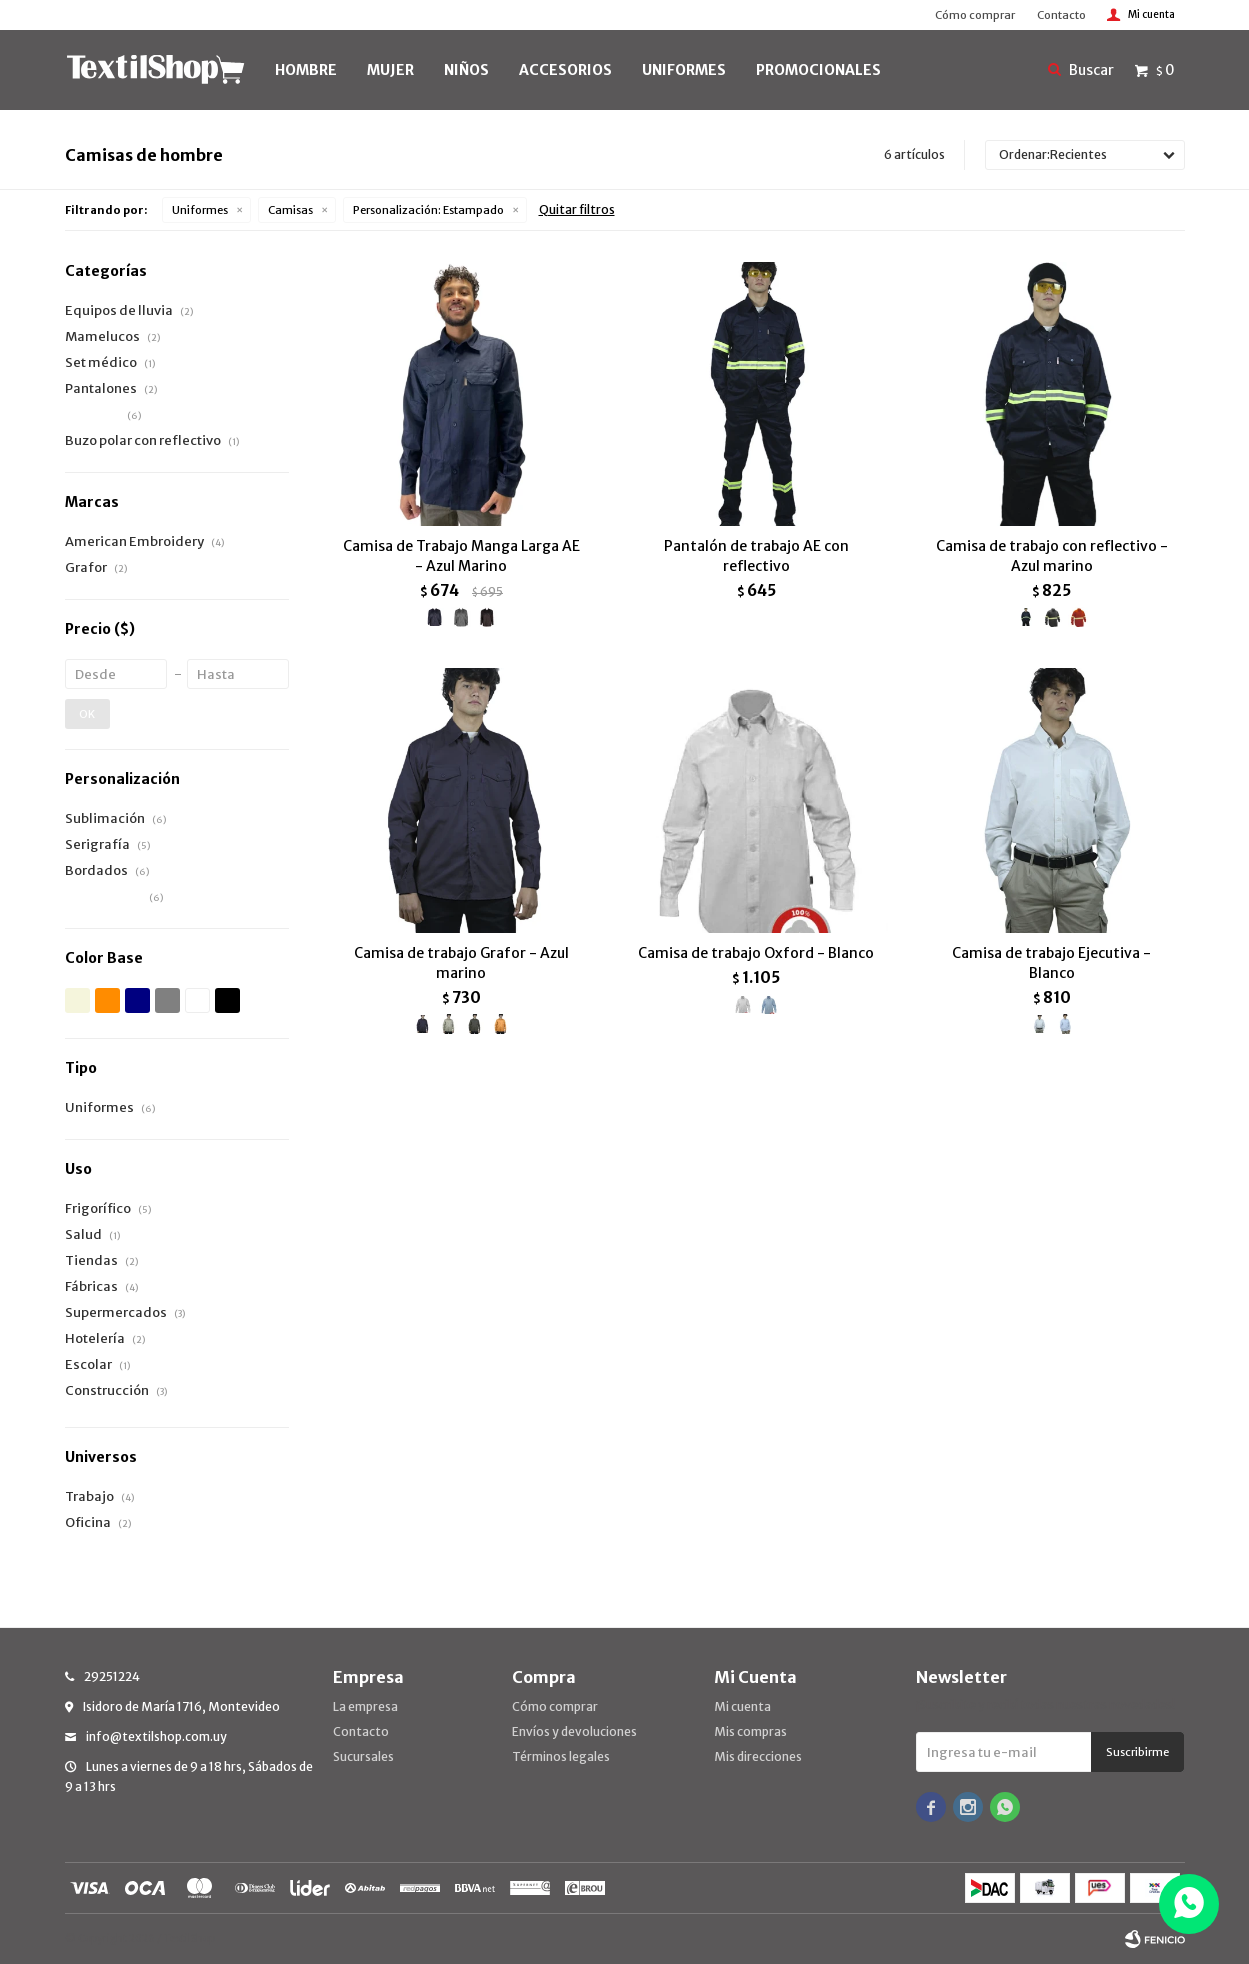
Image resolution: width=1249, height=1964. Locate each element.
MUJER (390, 70)
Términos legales (561, 1756)
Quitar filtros (577, 209)
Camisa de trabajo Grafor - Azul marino (461, 963)
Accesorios (565, 70)
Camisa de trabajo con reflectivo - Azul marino (1052, 556)
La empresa (365, 1706)
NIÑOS (466, 70)
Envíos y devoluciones (574, 1731)
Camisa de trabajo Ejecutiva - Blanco (1051, 963)
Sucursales (363, 1756)
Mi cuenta (742, 1706)
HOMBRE (306, 70)
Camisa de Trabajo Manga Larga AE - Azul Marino (461, 556)
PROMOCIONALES (818, 70)
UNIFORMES (684, 70)
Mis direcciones (758, 1756)
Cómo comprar (975, 15)
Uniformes (200, 210)
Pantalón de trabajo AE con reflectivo (756, 556)
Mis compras (750, 1731)
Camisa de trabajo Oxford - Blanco (756, 953)
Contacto (1061, 15)
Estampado (428, 210)
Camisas (290, 210)
